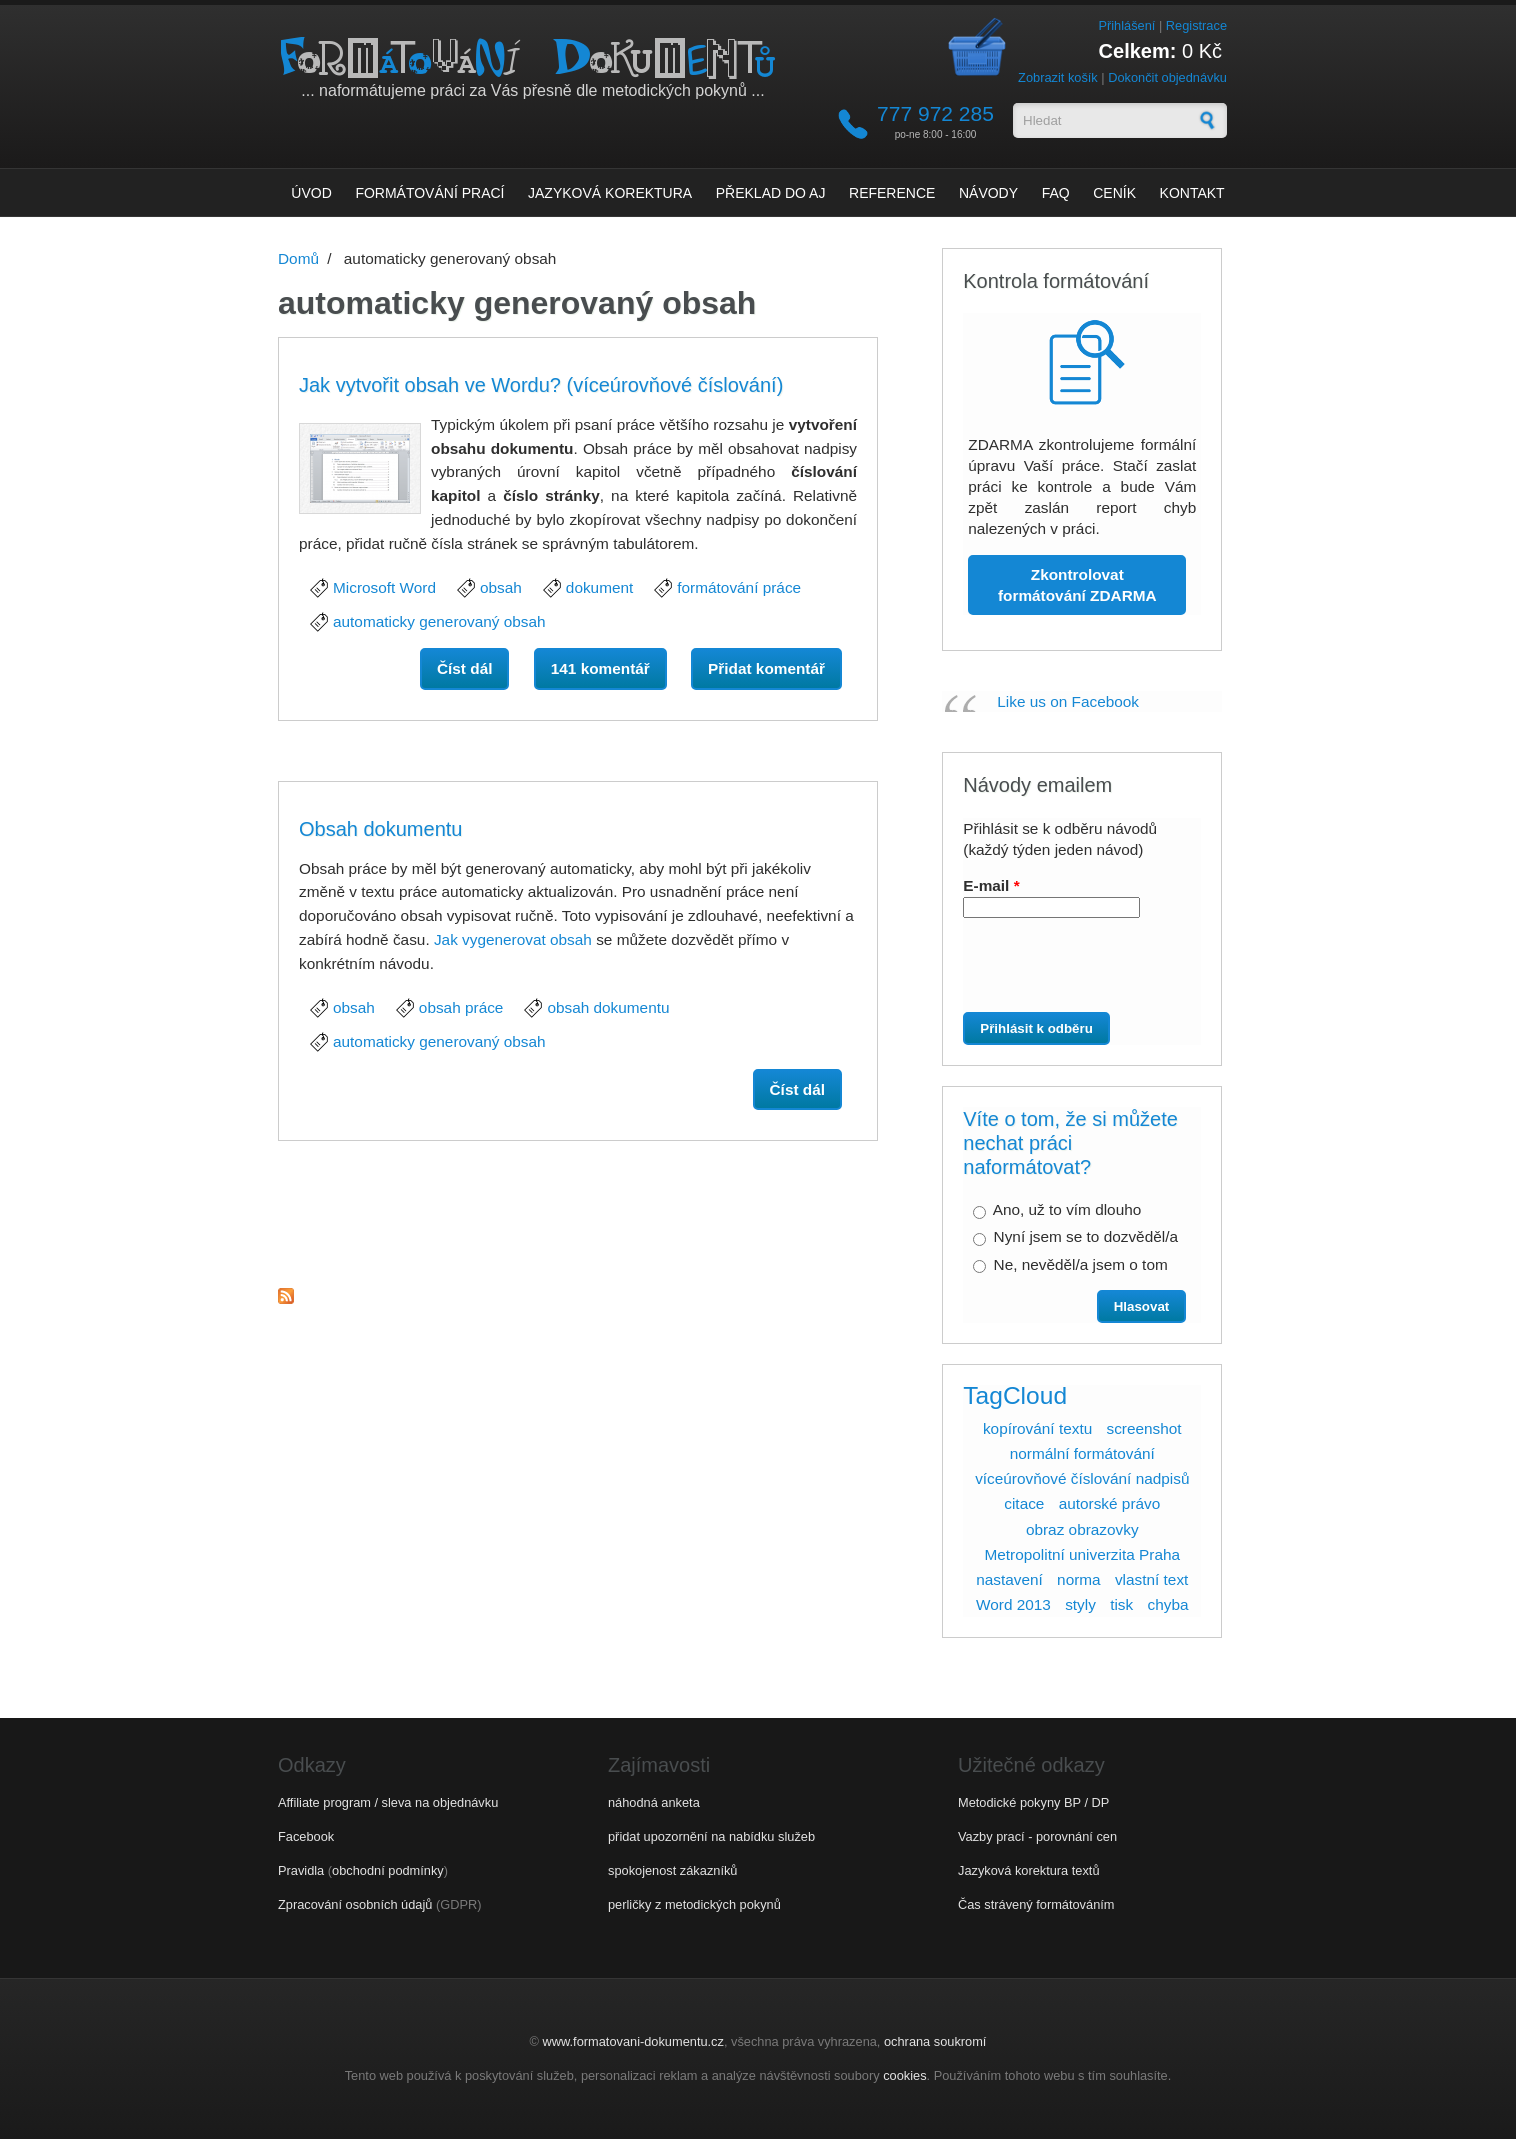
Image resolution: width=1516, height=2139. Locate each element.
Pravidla (301, 1870)
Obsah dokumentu (380, 829)
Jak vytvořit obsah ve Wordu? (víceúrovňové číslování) (541, 385)
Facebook (306, 1836)
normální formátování (1082, 1453)
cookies (904, 2075)
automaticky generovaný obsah (439, 621)
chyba (1168, 1604)
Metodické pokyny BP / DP (1033, 1802)
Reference (892, 193)
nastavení (1009, 1579)
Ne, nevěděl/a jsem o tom (1081, 1264)
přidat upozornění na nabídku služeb (711, 1836)
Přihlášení (1126, 25)
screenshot (1144, 1428)
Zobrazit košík (1058, 77)
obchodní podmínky (388, 1870)
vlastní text (1151, 1579)
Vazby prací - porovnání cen (1037, 1836)
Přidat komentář (766, 668)
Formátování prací (429, 193)
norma (1079, 1579)
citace (1024, 1503)
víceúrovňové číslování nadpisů (1082, 1478)
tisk (1121, 1604)
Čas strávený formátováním (1036, 1904)
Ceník (1114, 193)
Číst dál (473, 667)
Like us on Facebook (1068, 701)
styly (1080, 1604)
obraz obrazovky (1082, 1529)
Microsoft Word (384, 587)
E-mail (991, 885)
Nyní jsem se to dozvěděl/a (1086, 1236)
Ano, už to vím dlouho (1067, 1209)
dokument (599, 587)
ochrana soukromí (935, 2041)
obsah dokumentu (608, 1007)
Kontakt (1192, 193)
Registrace (1196, 25)
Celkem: (1138, 51)
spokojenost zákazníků (672, 1870)
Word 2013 (1013, 1604)
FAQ (1056, 193)
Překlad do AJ (771, 193)
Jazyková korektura (610, 193)
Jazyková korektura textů (1029, 1870)
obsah (501, 587)
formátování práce (739, 587)
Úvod (311, 193)
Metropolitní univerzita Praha (1083, 1554)
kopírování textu (1037, 1428)
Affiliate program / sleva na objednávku (388, 1802)
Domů (298, 258)
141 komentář (600, 668)
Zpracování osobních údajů (355, 1904)
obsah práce (461, 1007)
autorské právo (1110, 1503)
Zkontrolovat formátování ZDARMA (1077, 585)
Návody (988, 193)
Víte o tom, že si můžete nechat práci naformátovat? (1070, 1143)
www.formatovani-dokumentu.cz (633, 2041)
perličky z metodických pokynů (694, 1904)
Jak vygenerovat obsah (513, 939)
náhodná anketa (654, 1802)
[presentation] (1075, 973)
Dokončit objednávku (1167, 77)
